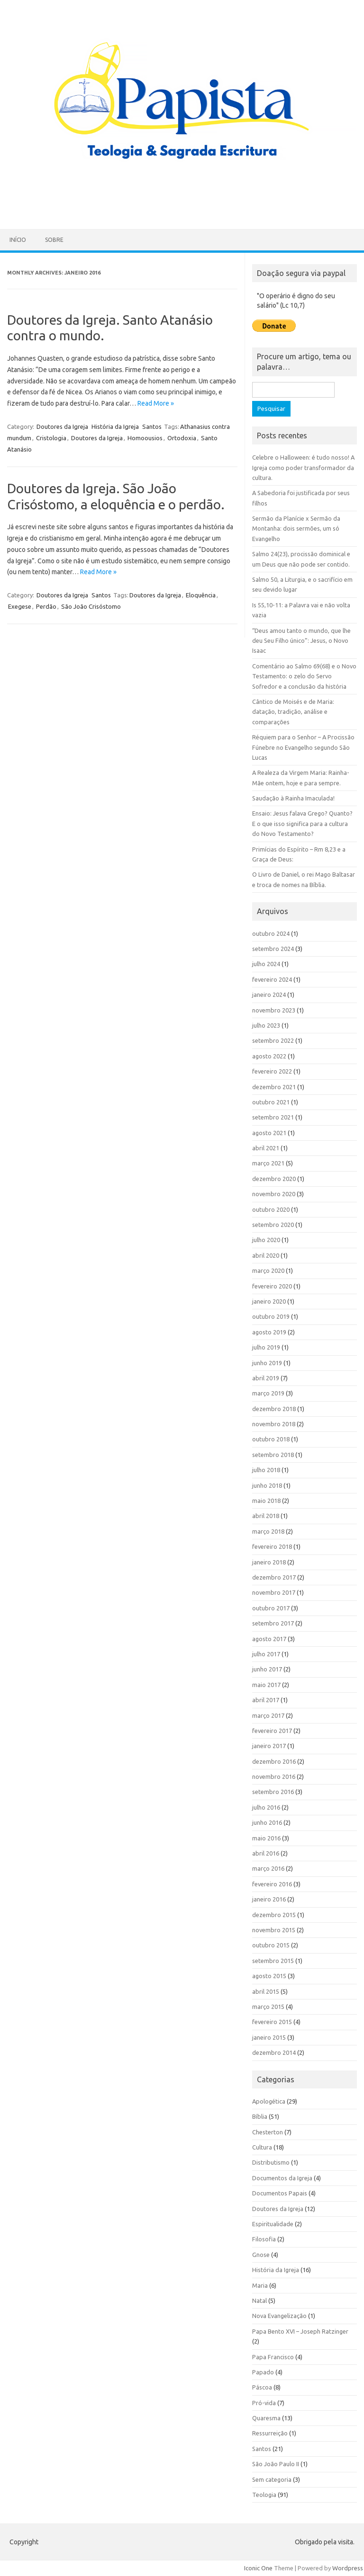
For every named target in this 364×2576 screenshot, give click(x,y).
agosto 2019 (269, 1332)
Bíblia (259, 2116)
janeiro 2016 (269, 1899)
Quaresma (266, 2418)
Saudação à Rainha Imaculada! (293, 798)
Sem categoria (271, 2479)
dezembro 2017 (274, 1577)
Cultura (262, 2147)
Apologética (268, 2101)
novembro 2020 (273, 1193)
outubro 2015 (271, 1945)
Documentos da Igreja (282, 2178)
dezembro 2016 (274, 1761)
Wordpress (347, 2568)
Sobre (54, 240)
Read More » (155, 403)
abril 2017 (265, 1700)
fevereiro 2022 (272, 1071)
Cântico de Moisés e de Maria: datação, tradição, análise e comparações (293, 711)
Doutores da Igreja (62, 426)
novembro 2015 (273, 1930)
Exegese (19, 606)
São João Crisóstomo (91, 606)
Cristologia (51, 438)
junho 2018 (267, 1485)
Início (17, 240)
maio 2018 (266, 1500)
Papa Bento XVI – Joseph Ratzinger (300, 2331)
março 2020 (268, 1270)
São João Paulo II (275, 2464)
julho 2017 (266, 1654)
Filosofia (264, 2239)
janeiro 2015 (269, 2037)
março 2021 (268, 1163)
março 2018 (268, 1531)
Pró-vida (264, 2402)
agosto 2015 (269, 1975)
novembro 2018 (273, 1424)
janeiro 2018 (269, 1562)
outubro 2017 (271, 1608)
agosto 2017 (269, 1638)
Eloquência (201, 595)
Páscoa (262, 2387)
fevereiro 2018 (272, 1546)
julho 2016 (266, 1807)
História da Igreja (115, 426)
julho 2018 (266, 1469)
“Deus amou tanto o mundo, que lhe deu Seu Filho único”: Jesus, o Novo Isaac (301, 640)
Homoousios (145, 438)
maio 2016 (266, 1838)
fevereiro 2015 (272, 2021)
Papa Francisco (273, 2357)
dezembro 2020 (274, 1178)
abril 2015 (265, 1991)
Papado (263, 2372)
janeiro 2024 (269, 994)
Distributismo (271, 2162)
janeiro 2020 (269, 1301)
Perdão (46, 606)
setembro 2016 (273, 1791)
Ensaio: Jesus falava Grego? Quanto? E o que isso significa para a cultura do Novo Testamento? (302, 823)
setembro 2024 (273, 948)
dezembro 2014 (274, 2052)
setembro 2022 (273, 1040)
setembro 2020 (273, 1224)
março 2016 (268, 1868)
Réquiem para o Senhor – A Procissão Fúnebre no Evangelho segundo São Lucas (303, 747)
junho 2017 (267, 1669)
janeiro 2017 (269, 1745)
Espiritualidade (272, 2224)
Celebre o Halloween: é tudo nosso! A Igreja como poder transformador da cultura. (303, 467)
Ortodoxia (181, 438)
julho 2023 (266, 1025)
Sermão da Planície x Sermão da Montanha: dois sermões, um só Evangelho (296, 528)
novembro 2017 (273, 1592)
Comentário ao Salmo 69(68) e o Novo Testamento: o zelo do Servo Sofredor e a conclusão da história (304, 676)
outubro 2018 (271, 1439)
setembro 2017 (273, 1623)
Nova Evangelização (279, 2315)
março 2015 (268, 2006)
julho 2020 (266, 1239)
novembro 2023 (273, 1010)
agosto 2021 (269, 1132)
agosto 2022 (269, 1056)
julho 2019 (266, 1347)
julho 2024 (266, 963)
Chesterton (267, 2132)
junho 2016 (267, 1822)
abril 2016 (265, 1853)
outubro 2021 (271, 1102)
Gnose (261, 2254)
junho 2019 (267, 1362)
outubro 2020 (271, 1209)
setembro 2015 (273, 1960)
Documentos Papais (279, 2193)
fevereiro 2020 (272, 1286)
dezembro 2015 (274, 1914)
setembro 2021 (273, 1117)
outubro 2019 (271, 1316)
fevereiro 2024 (272, 979)
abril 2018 (265, 1515)
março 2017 (268, 1715)
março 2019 (268, 1393)
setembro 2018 (273, 1454)
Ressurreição (270, 2433)
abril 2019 (265, 1378)
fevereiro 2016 (272, 1884)
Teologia (264, 2494)
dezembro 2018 (274, 1408)
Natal (259, 2300)
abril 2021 (265, 1148)
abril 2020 (265, 1255)
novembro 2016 (273, 1776)
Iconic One (258, 2568)
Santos (152, 426)
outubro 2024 (271, 933)
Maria (260, 2285)
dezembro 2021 (274, 1087)
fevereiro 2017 (272, 1730)
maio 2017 (266, 1684)
